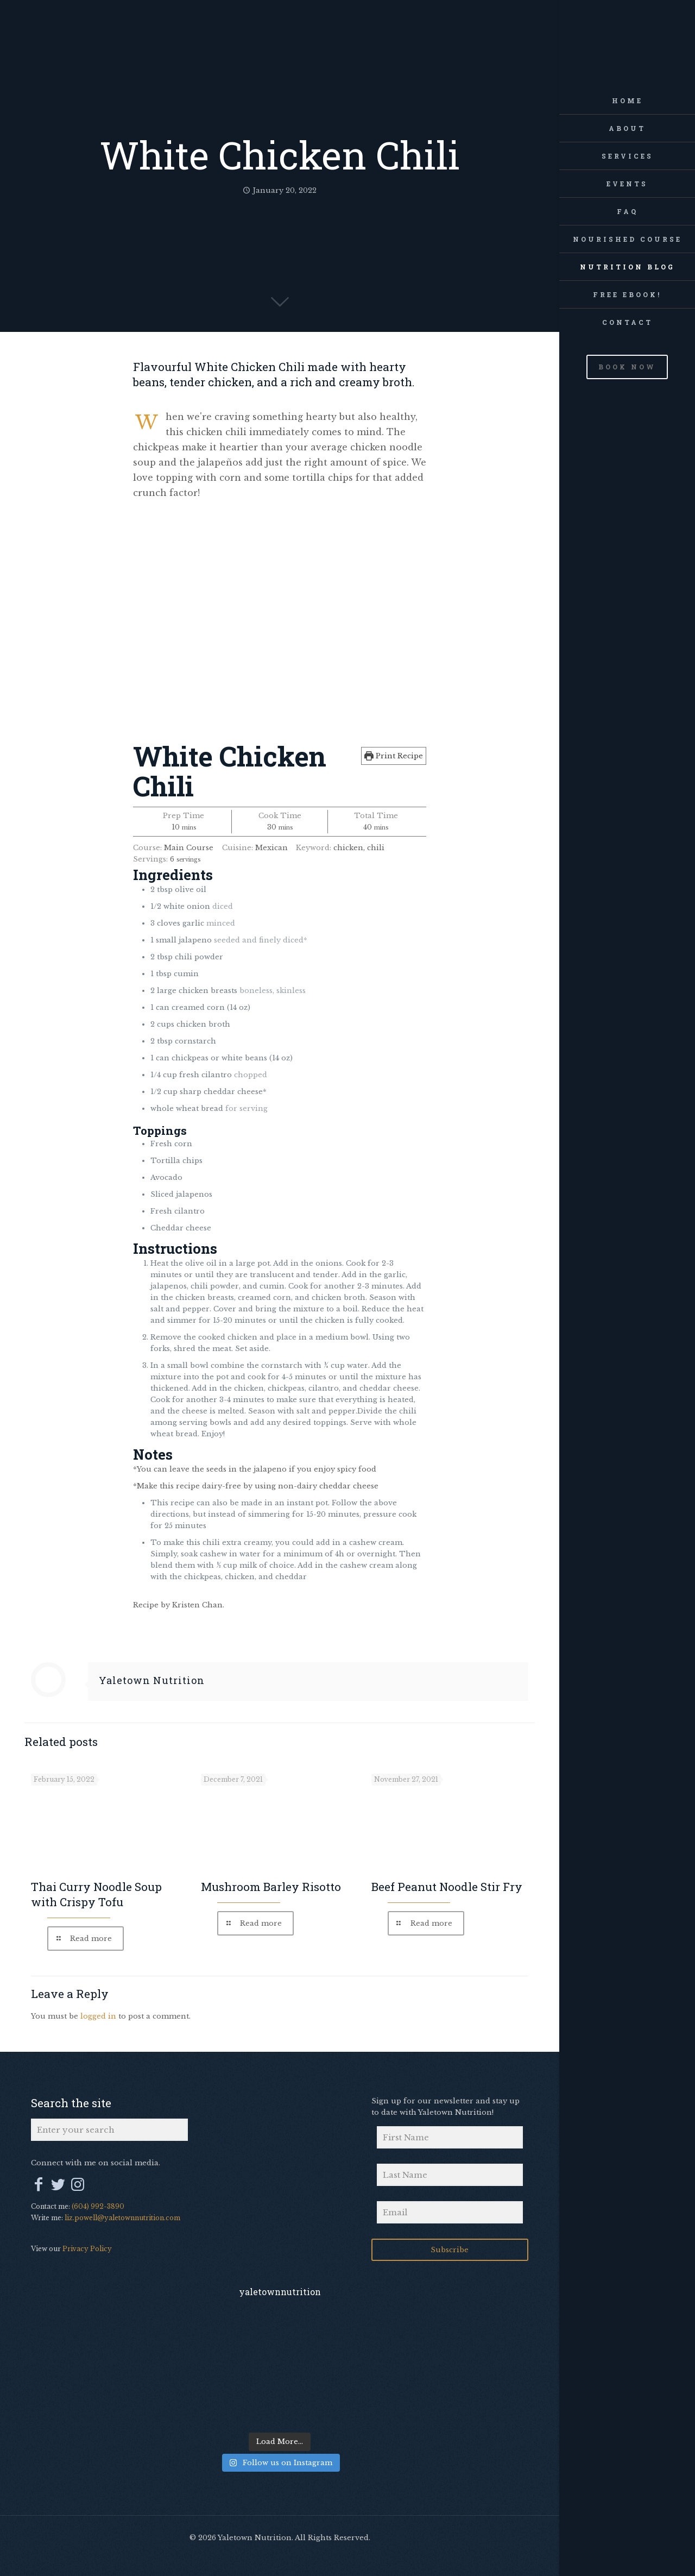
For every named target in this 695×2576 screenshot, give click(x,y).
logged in (98, 2016)
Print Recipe (393, 756)
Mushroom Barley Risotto (271, 1886)
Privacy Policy (87, 2249)
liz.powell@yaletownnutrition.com (122, 2218)
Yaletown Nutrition (152, 1680)
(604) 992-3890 (98, 2206)
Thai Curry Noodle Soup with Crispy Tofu (96, 1894)
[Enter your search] (109, 2130)
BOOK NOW (627, 366)
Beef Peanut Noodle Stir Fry (446, 1886)
